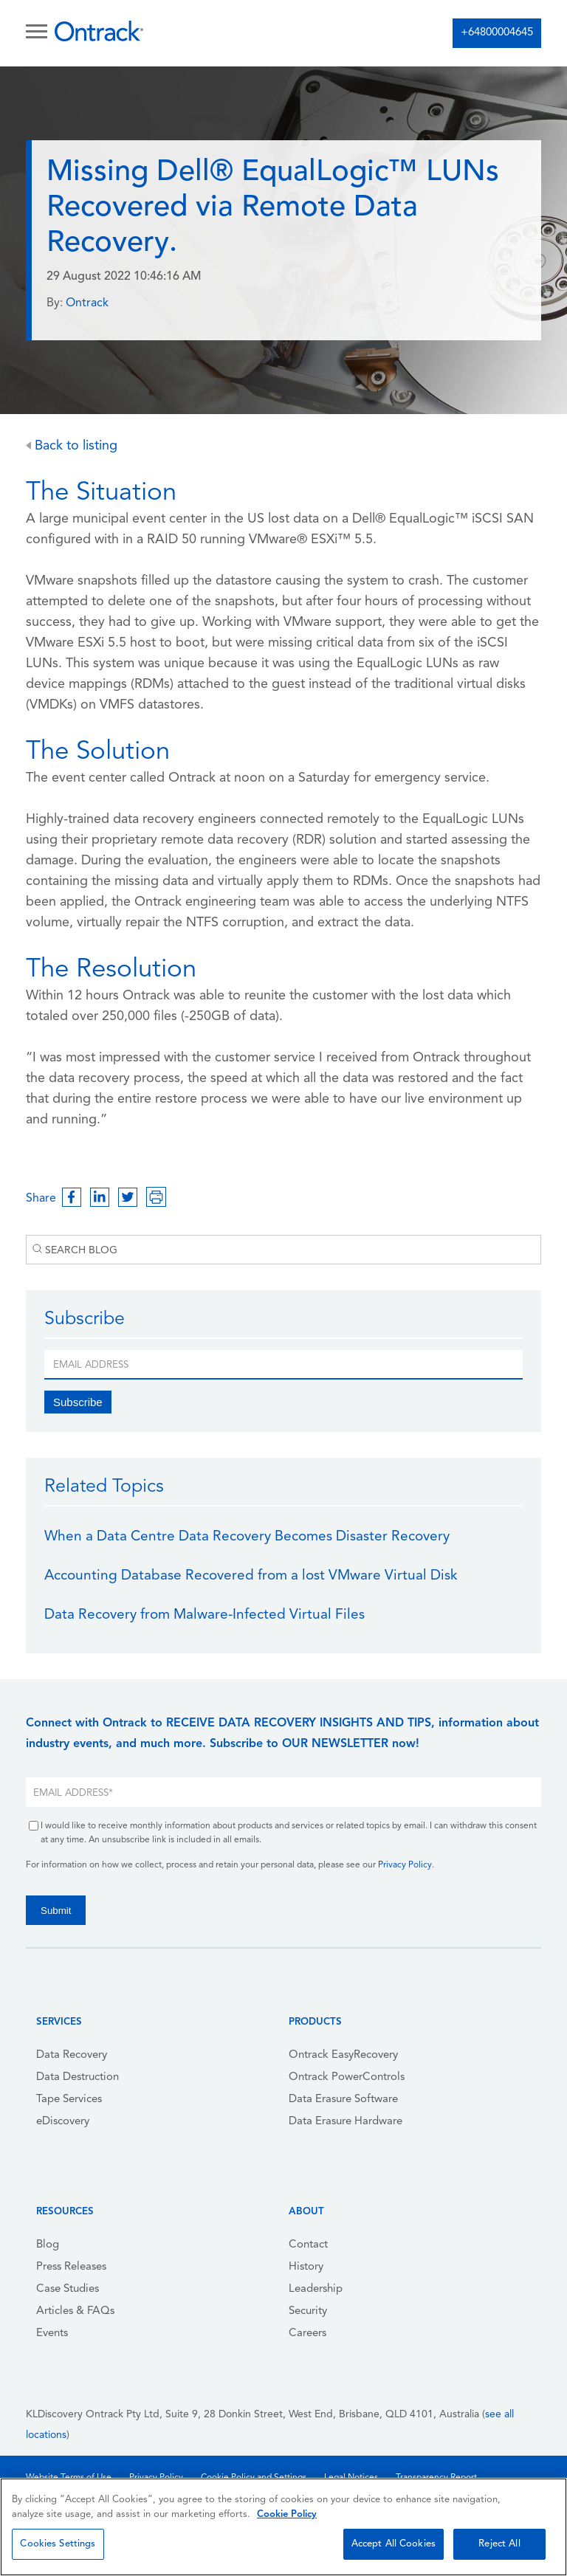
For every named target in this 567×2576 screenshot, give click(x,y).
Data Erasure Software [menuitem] (343, 2099)
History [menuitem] (306, 2267)
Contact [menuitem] (308, 2244)
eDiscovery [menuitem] (62, 2121)
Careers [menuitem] (307, 2333)
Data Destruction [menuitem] (77, 2077)
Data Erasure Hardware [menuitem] (345, 2121)
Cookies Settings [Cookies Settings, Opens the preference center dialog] (57, 2544)
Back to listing (71, 446)
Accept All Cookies (393, 2544)
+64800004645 (497, 32)
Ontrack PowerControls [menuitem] (347, 2077)
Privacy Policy (405, 1865)
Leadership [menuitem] (316, 2289)
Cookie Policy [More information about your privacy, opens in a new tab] (287, 2514)
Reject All (499, 2544)
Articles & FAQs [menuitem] (75, 2311)
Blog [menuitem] (47, 2244)
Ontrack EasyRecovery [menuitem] (343, 2055)
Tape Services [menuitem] (69, 2099)
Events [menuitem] (52, 2333)
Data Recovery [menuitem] (71, 2055)
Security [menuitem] (308, 2311)
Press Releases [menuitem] (71, 2267)
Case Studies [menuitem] (67, 2289)
